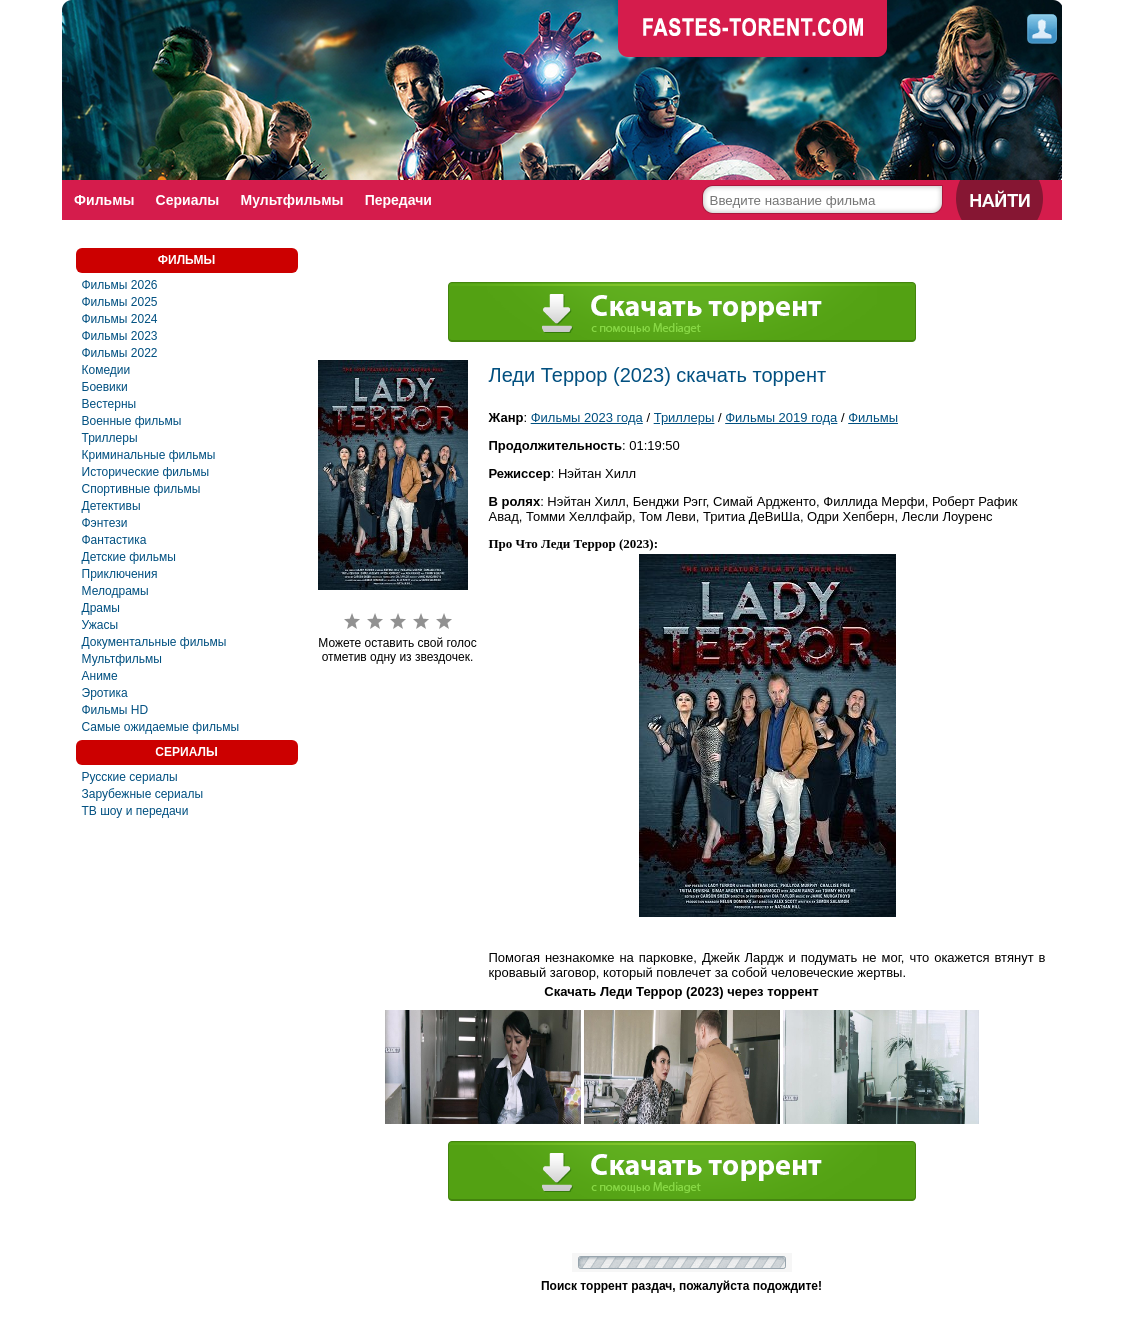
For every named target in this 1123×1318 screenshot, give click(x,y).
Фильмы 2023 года (587, 417)
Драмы (101, 608)
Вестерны (109, 404)
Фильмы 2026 (120, 285)
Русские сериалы (130, 777)
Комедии (106, 370)
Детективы (111, 506)
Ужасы (100, 625)
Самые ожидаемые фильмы (161, 727)
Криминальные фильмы (149, 455)
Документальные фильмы (154, 642)
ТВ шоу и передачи (135, 811)
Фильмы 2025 (120, 302)
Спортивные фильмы (141, 489)
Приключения (120, 574)
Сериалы (189, 200)
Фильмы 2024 (120, 319)
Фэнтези (105, 523)
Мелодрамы (115, 591)
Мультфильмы (294, 200)
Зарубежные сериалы (143, 794)
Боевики (105, 387)
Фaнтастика (114, 540)
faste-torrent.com (753, 30)
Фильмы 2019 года (781, 417)
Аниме (100, 676)
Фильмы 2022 (120, 353)
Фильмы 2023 (120, 336)
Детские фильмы (129, 557)
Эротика (105, 693)
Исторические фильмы (146, 472)
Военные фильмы (132, 421)
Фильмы (105, 200)
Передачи (401, 200)
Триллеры (110, 438)
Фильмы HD (115, 710)
